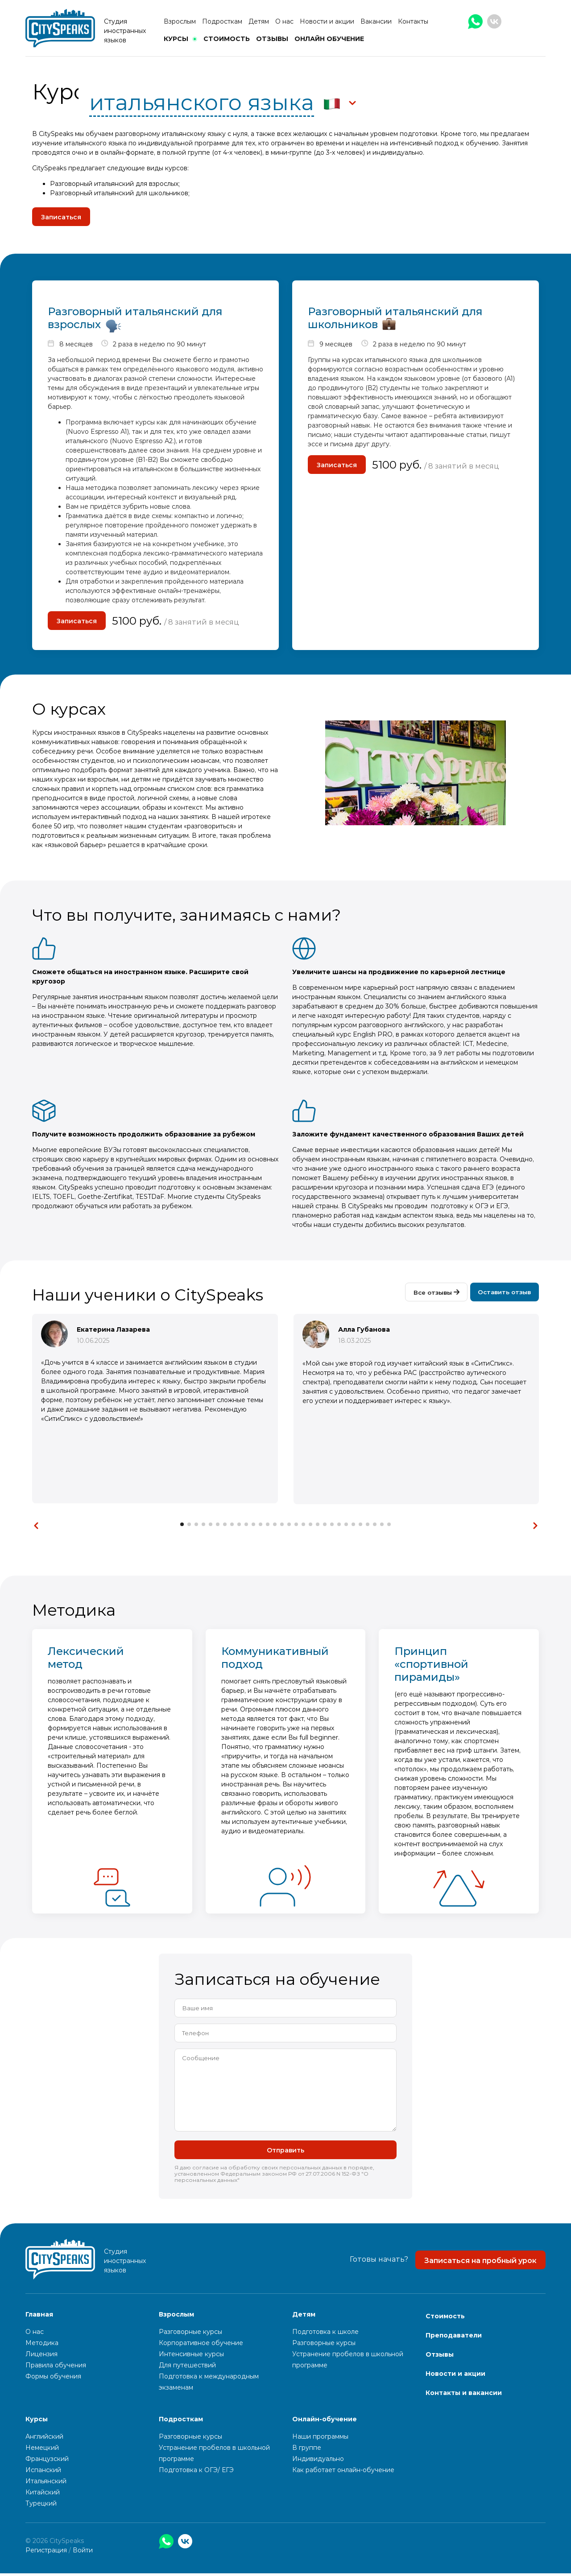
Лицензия (41, 2357)
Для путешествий (187, 2368)
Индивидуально (318, 2461)
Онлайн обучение (329, 39)
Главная (39, 2317)
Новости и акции (327, 21)
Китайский (42, 2495)
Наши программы (320, 2439)
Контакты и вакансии (464, 2395)
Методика (41, 2345)
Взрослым (180, 21)
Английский (44, 2439)
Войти (83, 2553)
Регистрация (46, 2553)
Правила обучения (55, 2368)
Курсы (176, 39)
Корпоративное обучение (201, 2345)
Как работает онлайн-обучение (343, 2473)
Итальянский (45, 2484)
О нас (284, 21)
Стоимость (226, 39)
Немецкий (42, 2450)
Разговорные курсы (190, 2334)
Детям (258, 21)
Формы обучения (53, 2379)
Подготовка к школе (325, 2334)
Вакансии (376, 21)
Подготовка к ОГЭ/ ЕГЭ (196, 2473)
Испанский (43, 2473)
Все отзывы (432, 1296)
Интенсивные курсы (191, 2357)
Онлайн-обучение (324, 2422)
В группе (306, 2450)
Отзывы (272, 39)
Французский (47, 2461)
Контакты (413, 21)
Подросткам (222, 21)
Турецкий (41, 2506)
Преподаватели (454, 2338)
